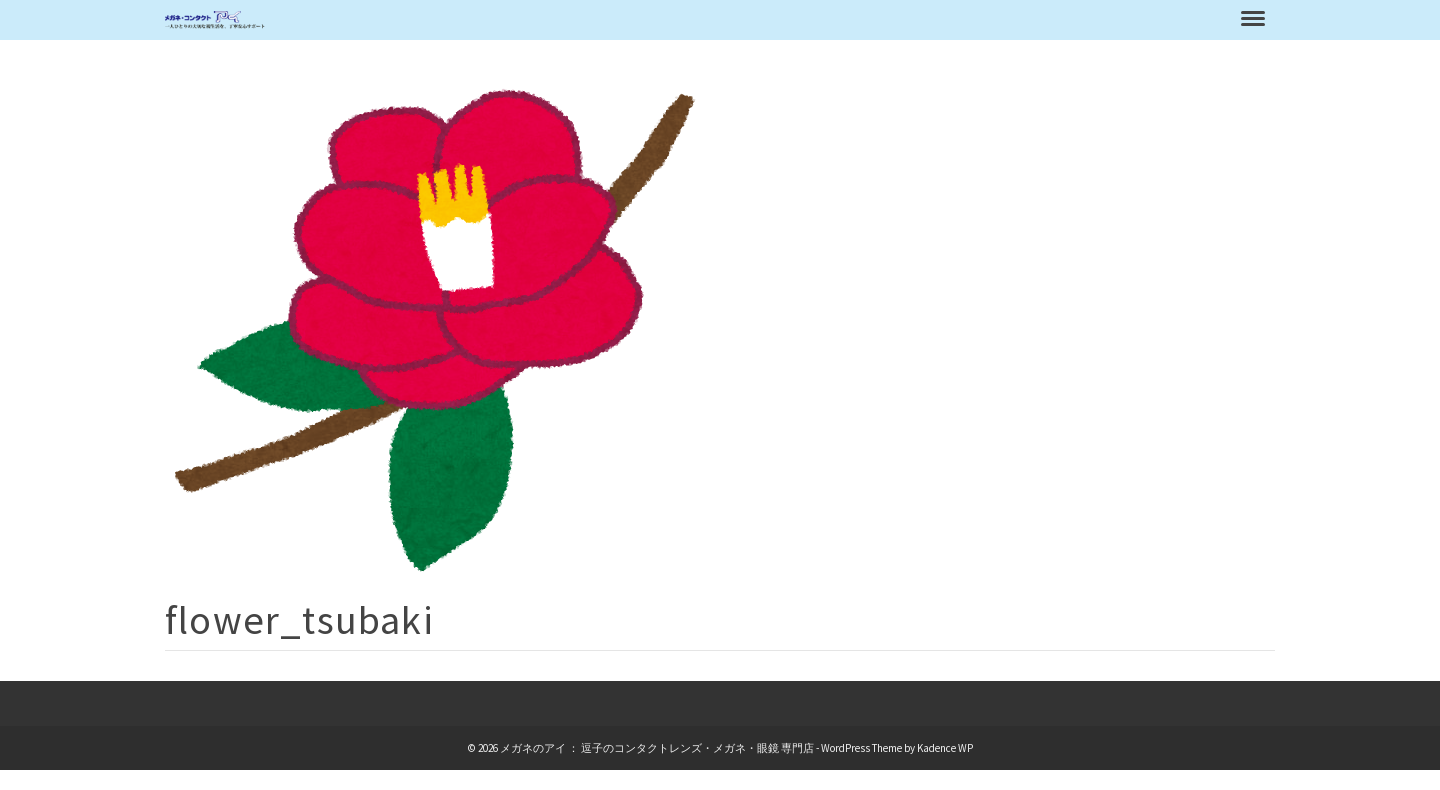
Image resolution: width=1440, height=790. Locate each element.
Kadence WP (945, 748)
